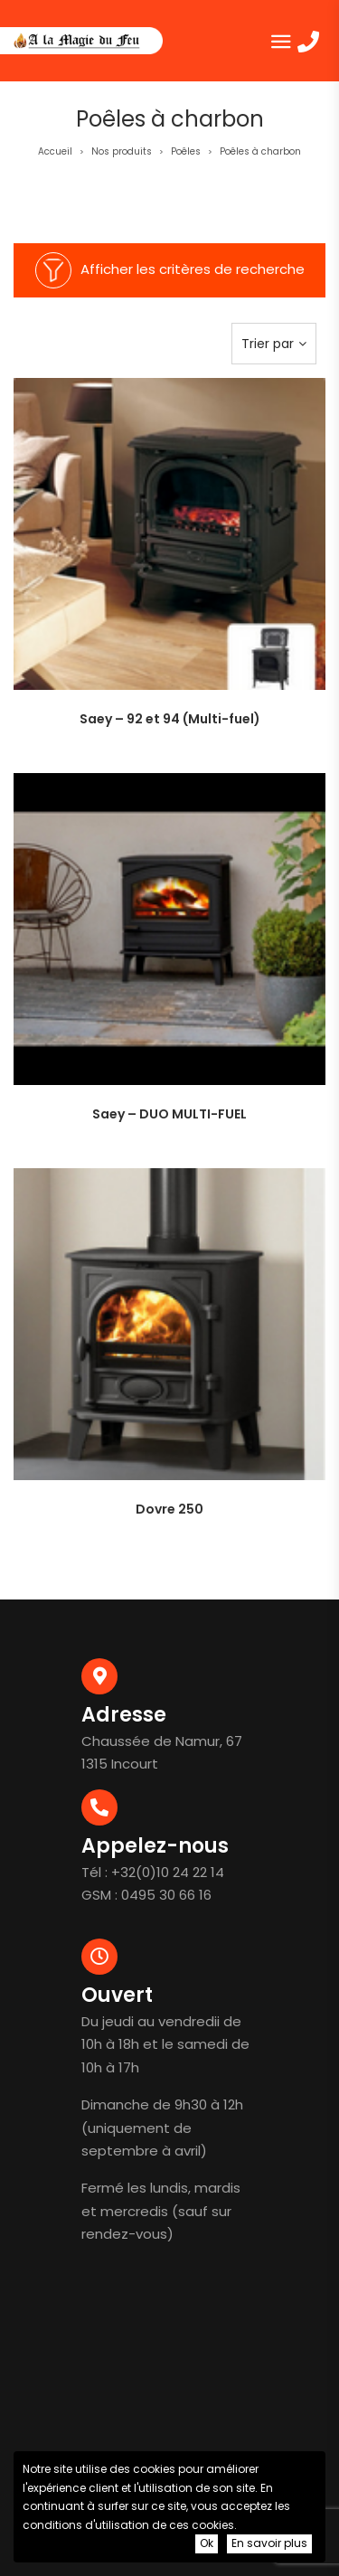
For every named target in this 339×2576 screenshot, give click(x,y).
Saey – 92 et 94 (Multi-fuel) (170, 719)
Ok (206, 2543)
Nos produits (121, 151)
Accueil (55, 151)
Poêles (186, 151)
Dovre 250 (169, 1509)
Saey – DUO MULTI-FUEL (169, 1114)
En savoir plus (269, 2543)
